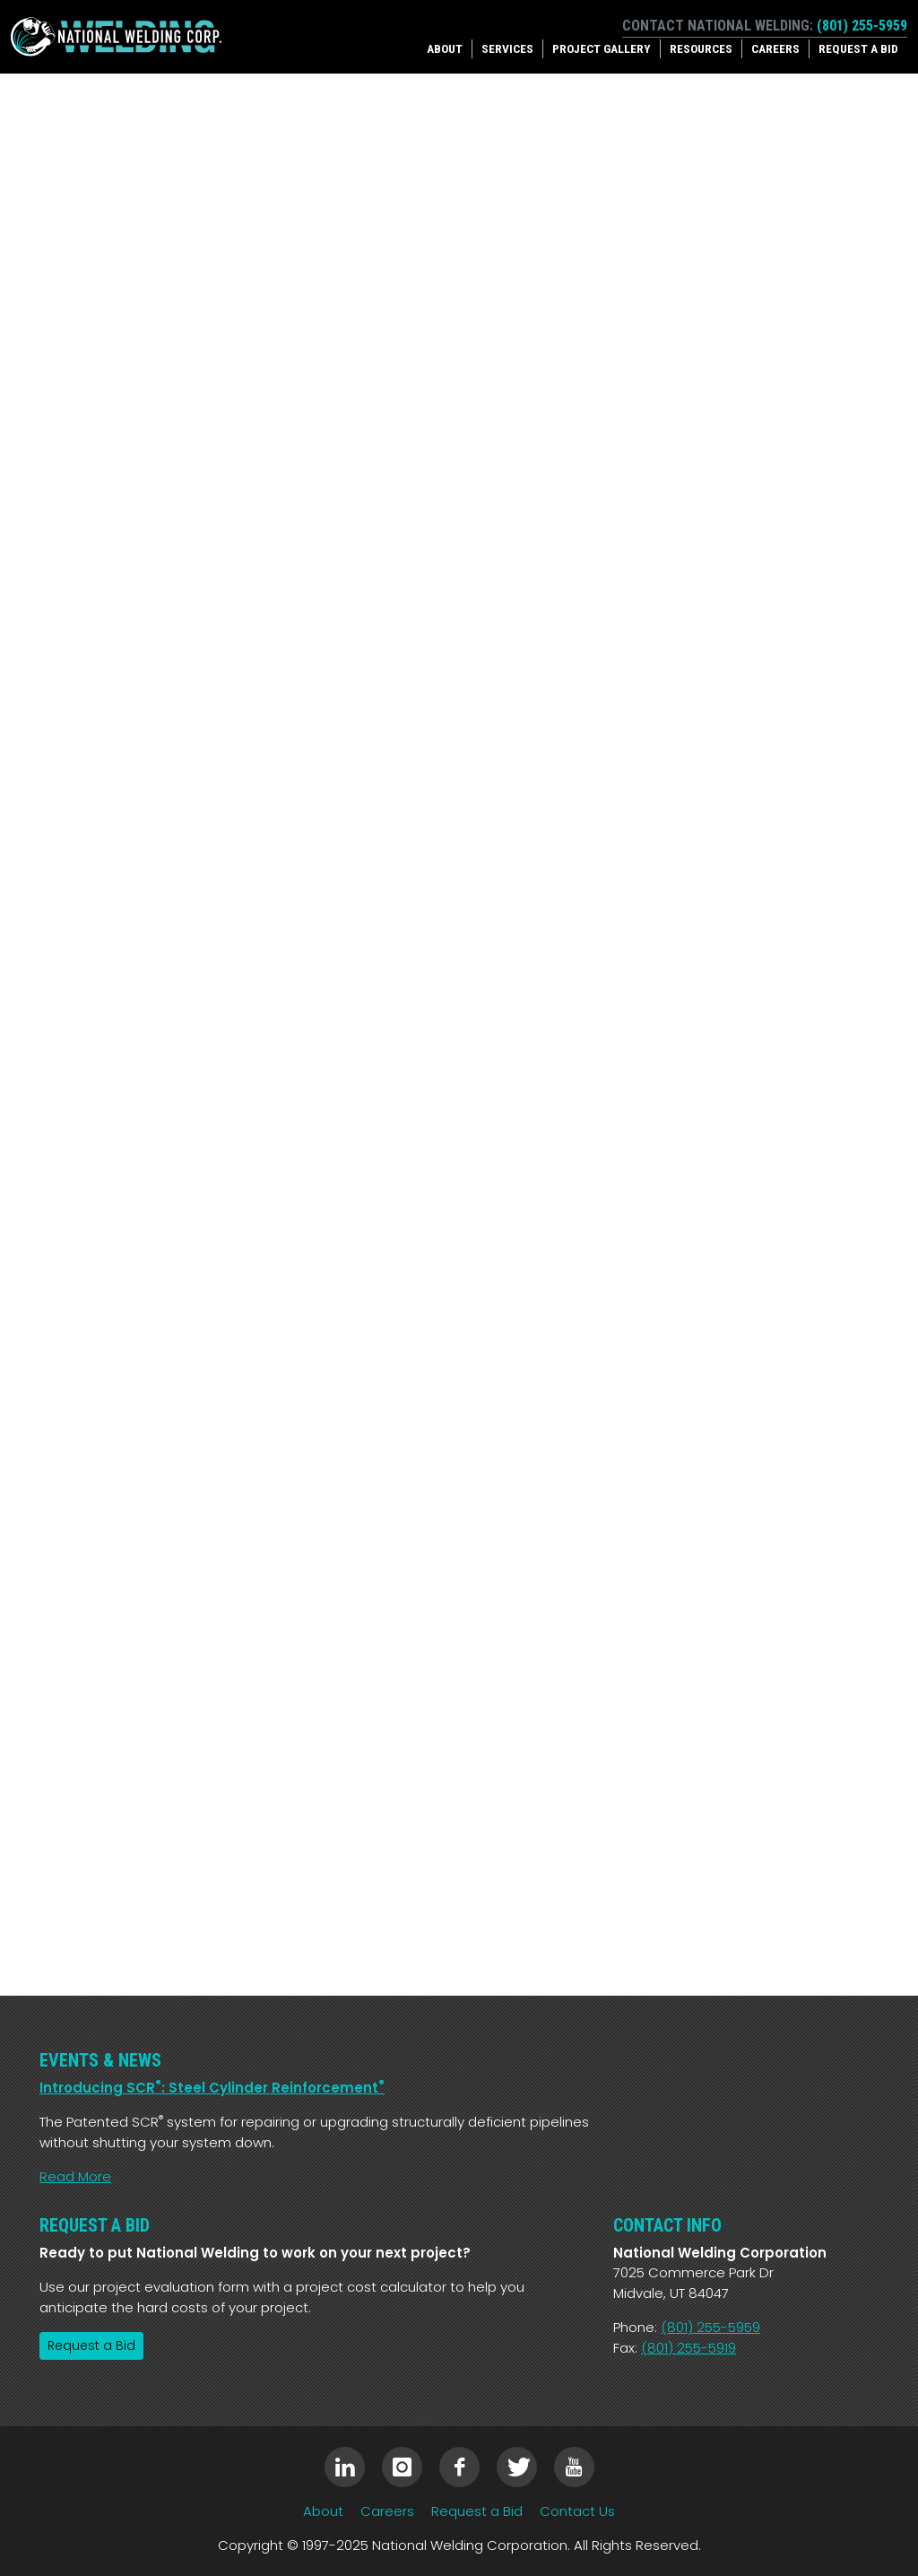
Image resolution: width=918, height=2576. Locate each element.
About (445, 48)
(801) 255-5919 (688, 2347)
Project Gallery (601, 48)
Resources (701, 48)
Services (507, 48)
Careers (775, 48)
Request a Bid (858, 48)
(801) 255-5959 (862, 25)
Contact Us (577, 2511)
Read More (75, 2176)
